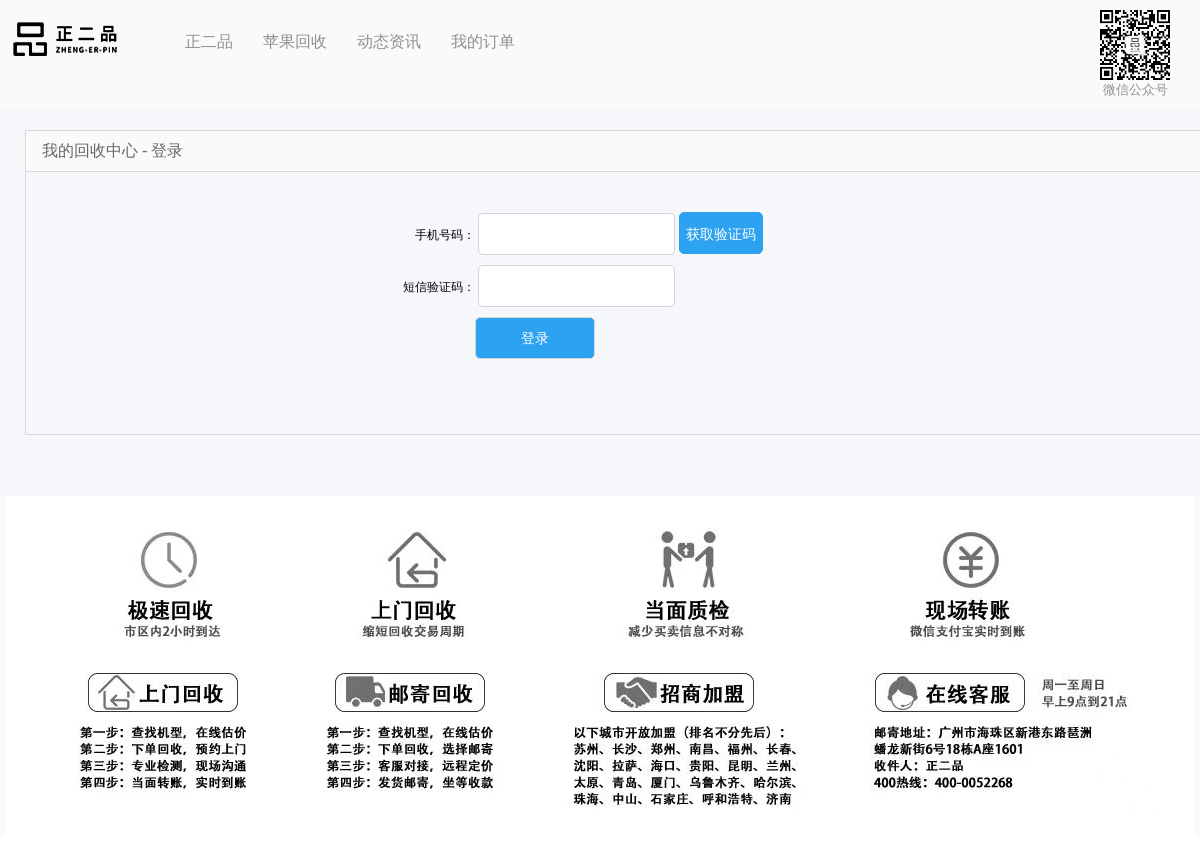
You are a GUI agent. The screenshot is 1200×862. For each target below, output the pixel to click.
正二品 (209, 41)
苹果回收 (295, 41)
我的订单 (483, 41)
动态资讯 (389, 41)
